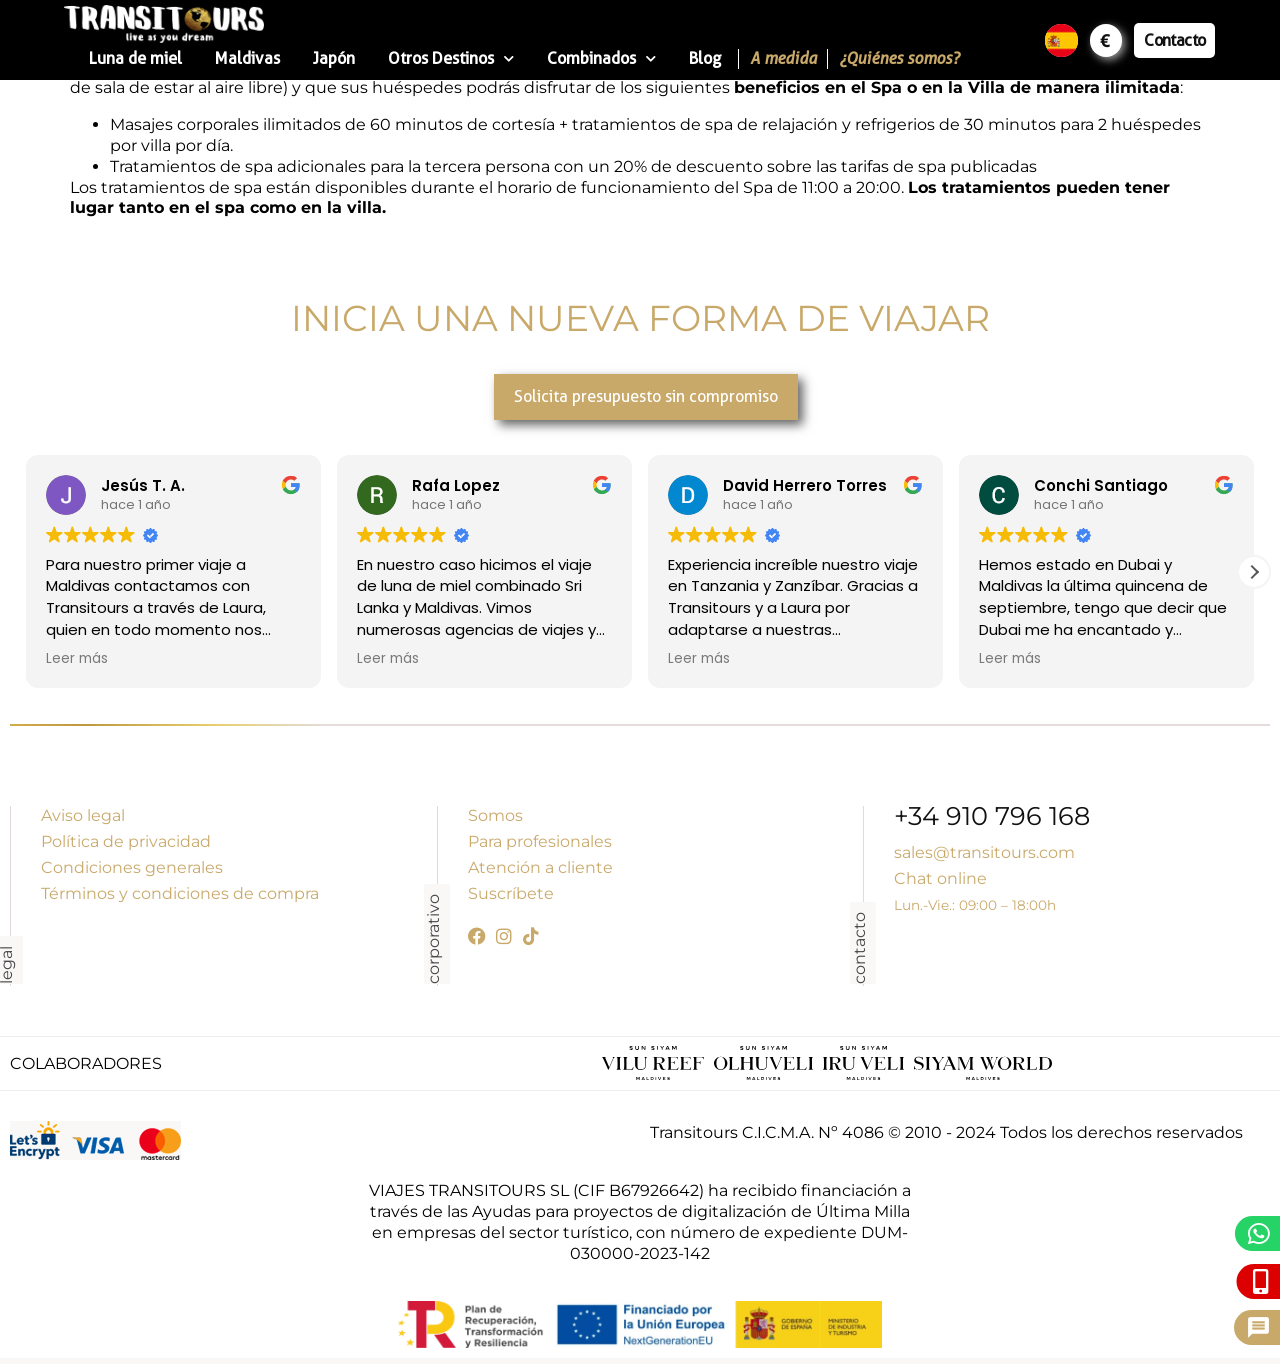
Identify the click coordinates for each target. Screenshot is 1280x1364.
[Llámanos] (1261, 1281)
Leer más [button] (77, 659)
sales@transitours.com (984, 852)
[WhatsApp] (1259, 1233)
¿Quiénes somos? (899, 58)
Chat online (940, 878)
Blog (705, 58)
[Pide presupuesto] (1258, 1327)
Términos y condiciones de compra (180, 893)
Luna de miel (135, 58)
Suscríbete (511, 893)
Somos (495, 815)
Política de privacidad (126, 841)
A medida (783, 58)
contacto (859, 948)
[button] (1254, 572)
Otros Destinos (451, 58)
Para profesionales (540, 841)
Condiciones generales (132, 867)
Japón (334, 58)
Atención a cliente (540, 867)
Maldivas (247, 58)
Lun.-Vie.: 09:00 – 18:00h (975, 905)
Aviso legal (83, 815)
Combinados (601, 58)
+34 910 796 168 (992, 818)
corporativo (433, 939)
